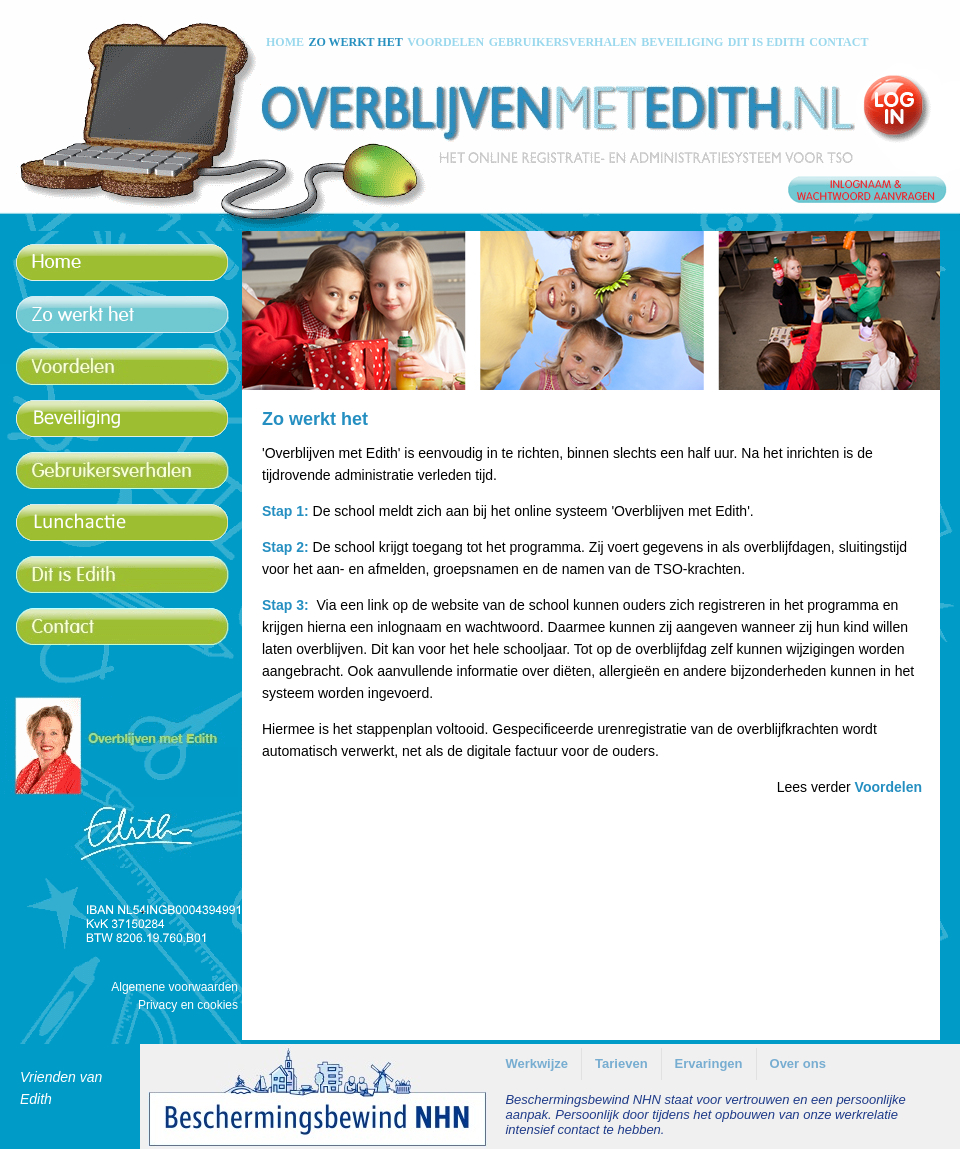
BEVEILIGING (682, 42)
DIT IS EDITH (766, 42)
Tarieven (621, 1063)
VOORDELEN (445, 42)
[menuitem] (536, 1064)
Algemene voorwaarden (174, 987)
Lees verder (849, 787)
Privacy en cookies (188, 1005)
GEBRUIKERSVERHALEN (563, 42)
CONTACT (838, 42)
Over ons (798, 1063)
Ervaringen (709, 1063)
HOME (285, 42)
